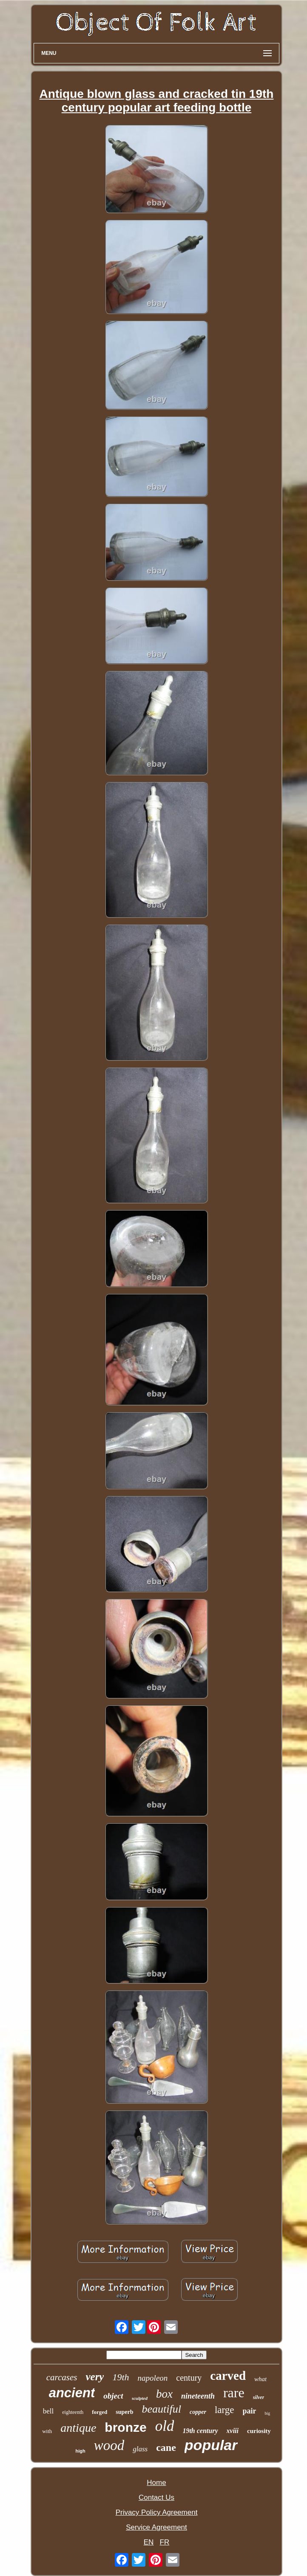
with (47, 2431)
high (80, 2450)
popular (211, 2445)
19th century (200, 2430)
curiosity (259, 2430)
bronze (125, 2427)
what (260, 2379)
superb (124, 2412)
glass (140, 2449)
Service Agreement (156, 2527)
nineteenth (198, 2396)
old (164, 2426)
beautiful (161, 2409)
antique (78, 2427)
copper (198, 2412)
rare (233, 2392)
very (94, 2376)
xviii (233, 2430)
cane (166, 2447)
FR (165, 2542)
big (267, 2413)
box (164, 2394)
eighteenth (72, 2412)
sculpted (140, 2398)
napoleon (153, 2377)
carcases (61, 2377)
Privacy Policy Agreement (157, 2512)
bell (48, 2411)
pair (249, 2411)
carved (228, 2375)
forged (99, 2412)
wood (109, 2445)
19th (120, 2377)
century (189, 2377)
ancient (72, 2392)
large (224, 2410)
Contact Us (156, 2497)
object (113, 2395)
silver (258, 2397)
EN (149, 2542)
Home (156, 2483)
